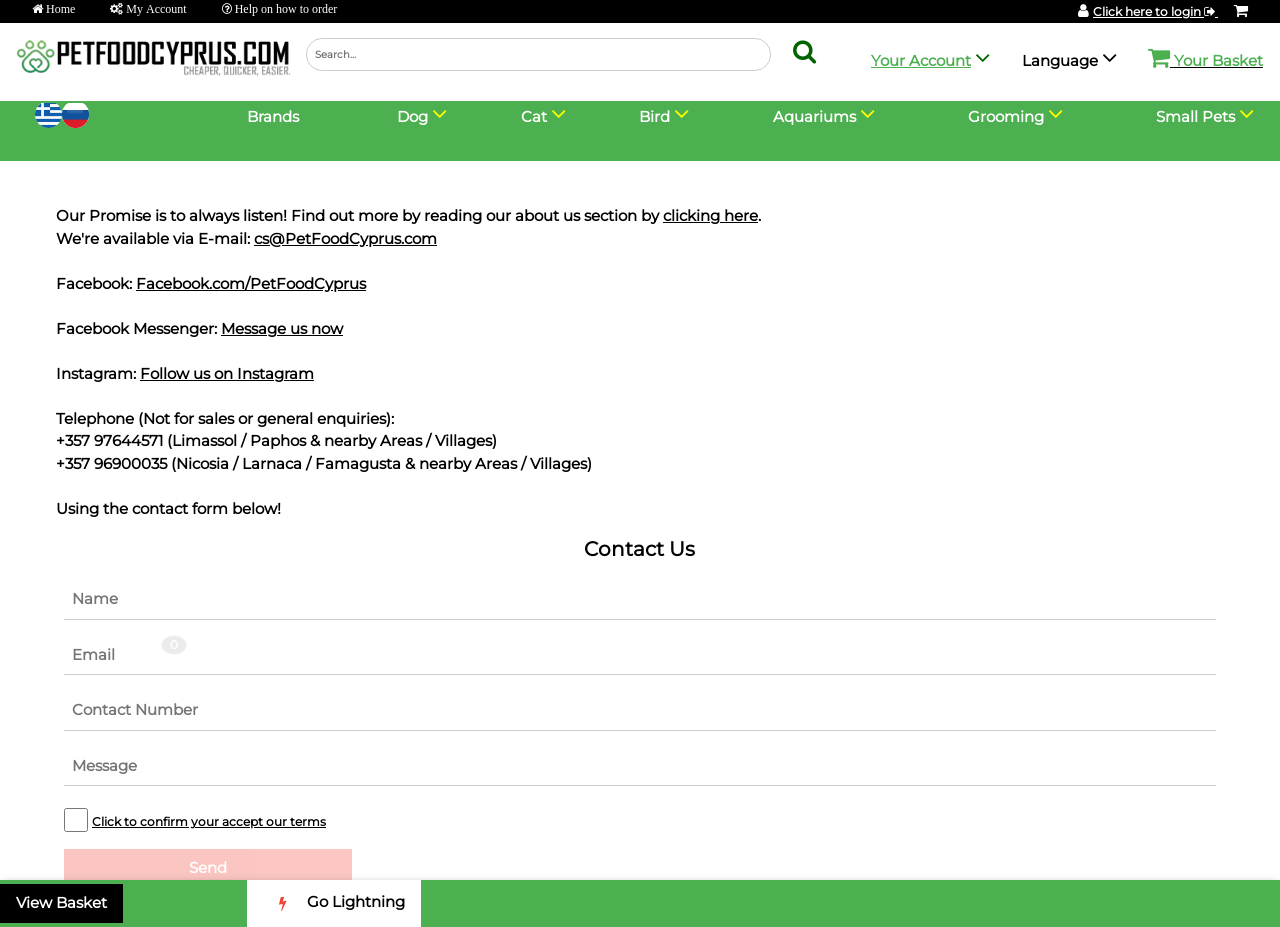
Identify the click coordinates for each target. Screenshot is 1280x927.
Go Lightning (334, 903)
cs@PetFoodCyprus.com (345, 238)
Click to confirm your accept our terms (209, 821)
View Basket (61, 902)
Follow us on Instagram (227, 373)
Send (208, 867)
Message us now (282, 328)
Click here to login (1155, 11)
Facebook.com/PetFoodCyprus (251, 283)
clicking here (710, 215)
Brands (273, 116)
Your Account (921, 60)
